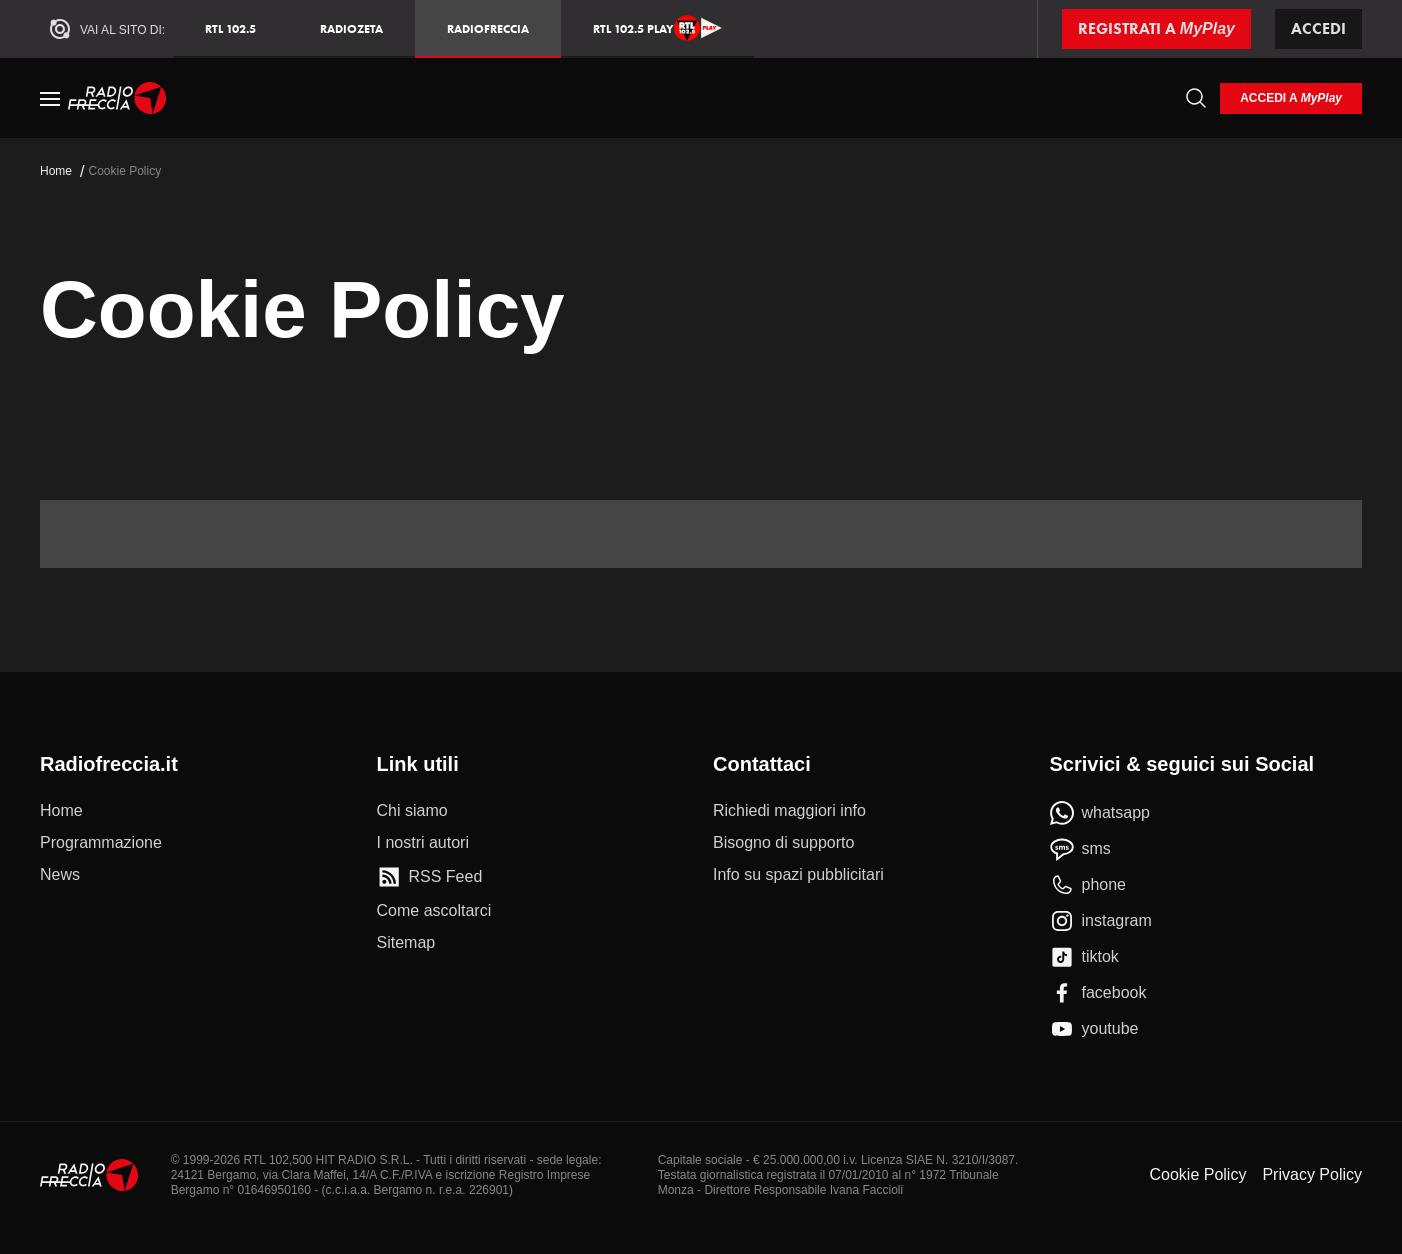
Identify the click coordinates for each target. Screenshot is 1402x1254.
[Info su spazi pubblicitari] (798, 875)
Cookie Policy (1197, 1174)
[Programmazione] (101, 843)
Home (56, 171)
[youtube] (1094, 1029)
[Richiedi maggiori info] (789, 811)
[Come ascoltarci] (434, 911)
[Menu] (50, 98)
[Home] (117, 98)
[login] (1291, 98)
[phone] (1088, 885)
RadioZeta (351, 28)
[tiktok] (1084, 957)
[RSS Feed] (430, 877)
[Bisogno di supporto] (783, 843)
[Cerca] (1196, 98)
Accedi (1318, 28)
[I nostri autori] (423, 843)
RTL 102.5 (230, 28)
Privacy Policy (1312, 1174)
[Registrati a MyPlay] (1156, 29)
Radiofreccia (488, 28)
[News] (60, 875)
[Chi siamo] (412, 811)
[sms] (1080, 849)
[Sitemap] (406, 943)
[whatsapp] (1100, 813)
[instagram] (1101, 921)
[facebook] (1098, 993)
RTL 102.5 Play (657, 28)
